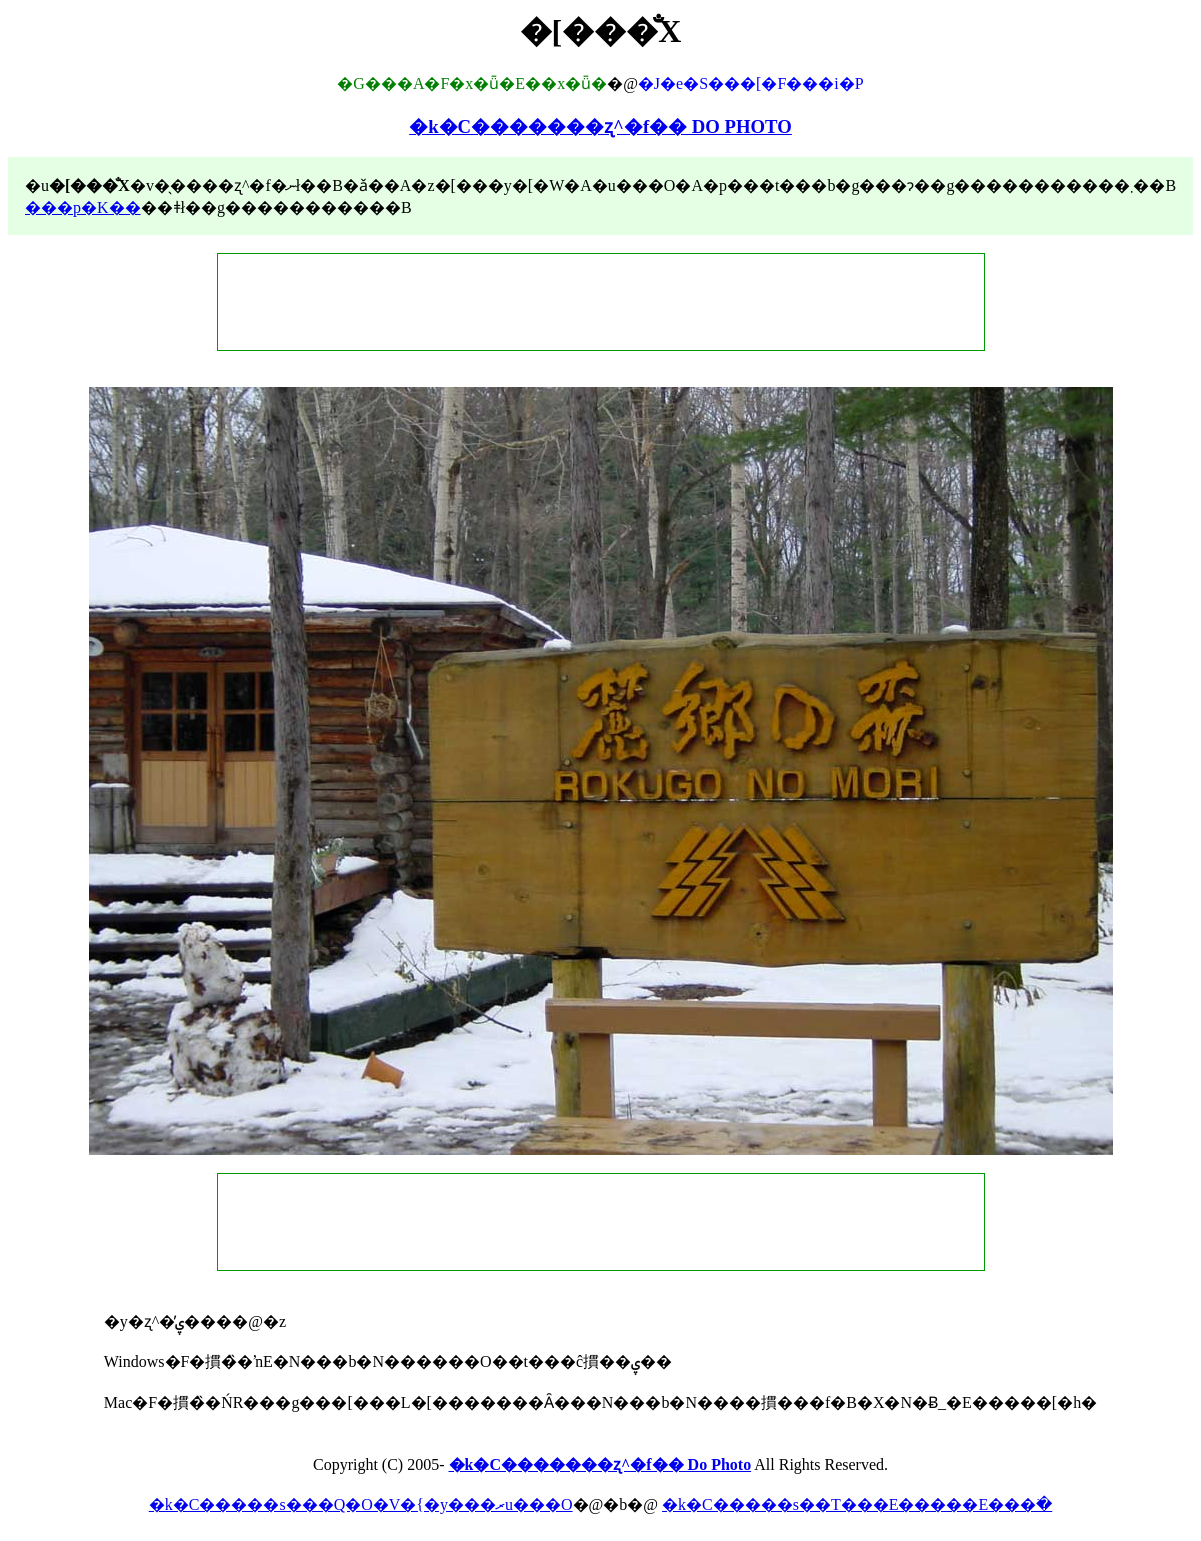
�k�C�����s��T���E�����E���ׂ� (857, 1504)
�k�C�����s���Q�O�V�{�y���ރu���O (361, 1504)
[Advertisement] (601, 302)
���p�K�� (83, 207)
